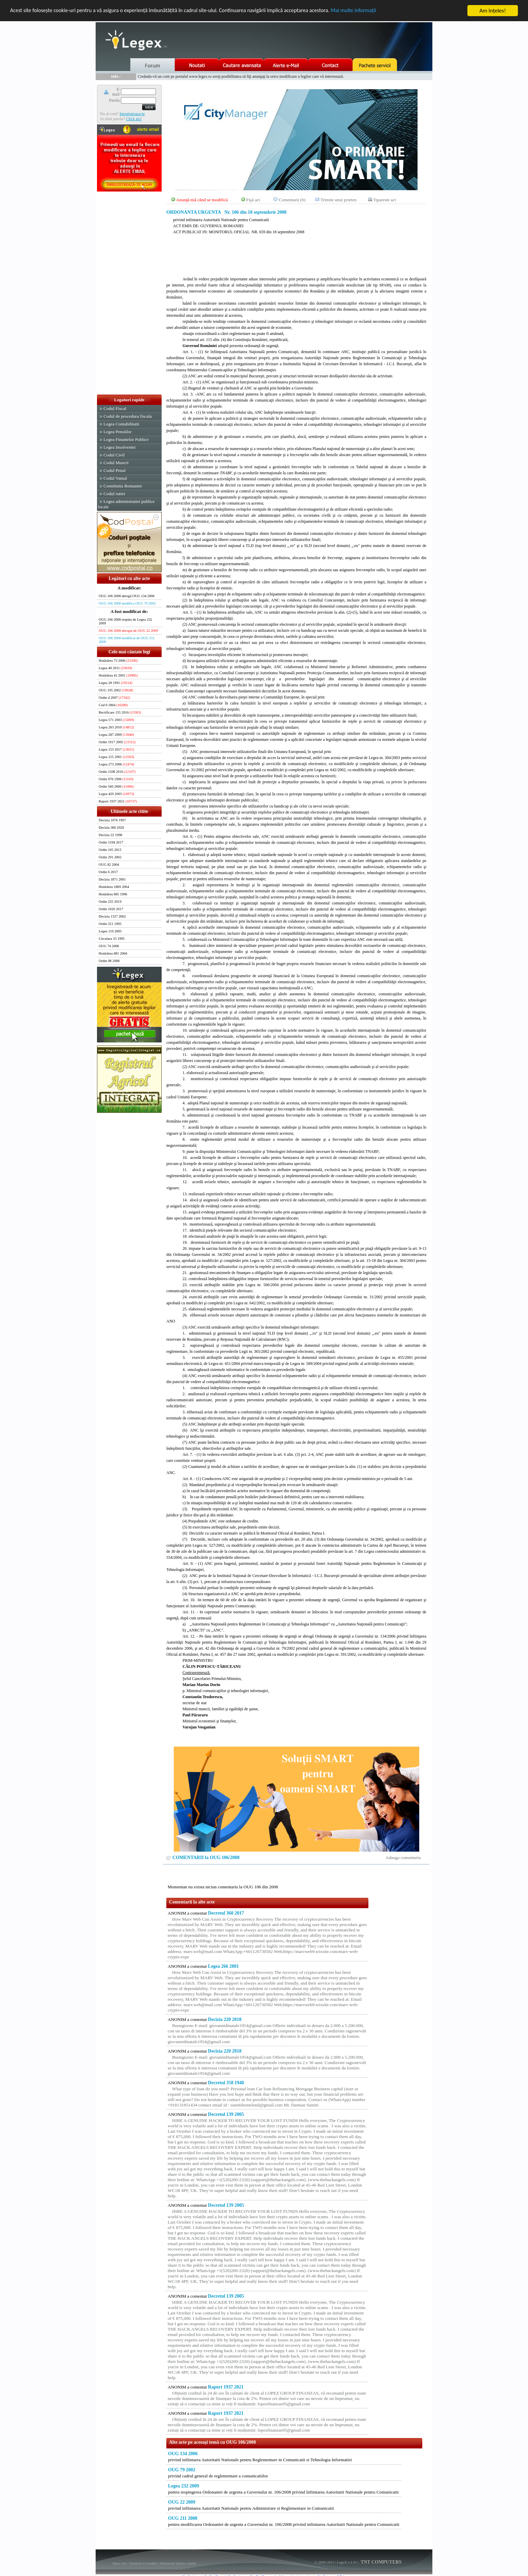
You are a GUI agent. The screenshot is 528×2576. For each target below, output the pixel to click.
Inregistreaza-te (132, 113)
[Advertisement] (129, 293)
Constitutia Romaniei (122, 485)
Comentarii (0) (292, 199)
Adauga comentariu (403, 1857)
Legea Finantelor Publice (125, 439)
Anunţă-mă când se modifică (202, 199)
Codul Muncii (115, 462)
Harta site (119, 2563)
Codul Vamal (115, 478)
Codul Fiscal (114, 408)
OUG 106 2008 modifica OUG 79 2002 (127, 603)
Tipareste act (384, 199)
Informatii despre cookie (178, 2563)
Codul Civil (114, 454)
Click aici (133, 118)
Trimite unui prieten (339, 199)
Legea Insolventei (119, 447)
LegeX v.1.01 (347, 2562)
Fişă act (253, 199)
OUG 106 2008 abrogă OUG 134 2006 (127, 596)
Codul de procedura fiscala (127, 416)
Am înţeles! (493, 10)
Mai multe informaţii (372, 10)
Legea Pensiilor (117, 431)
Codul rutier (114, 493)
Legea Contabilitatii (121, 423)
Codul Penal (114, 470)
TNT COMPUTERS (381, 2562)
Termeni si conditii (143, 2563)
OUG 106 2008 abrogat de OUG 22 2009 (128, 630)
